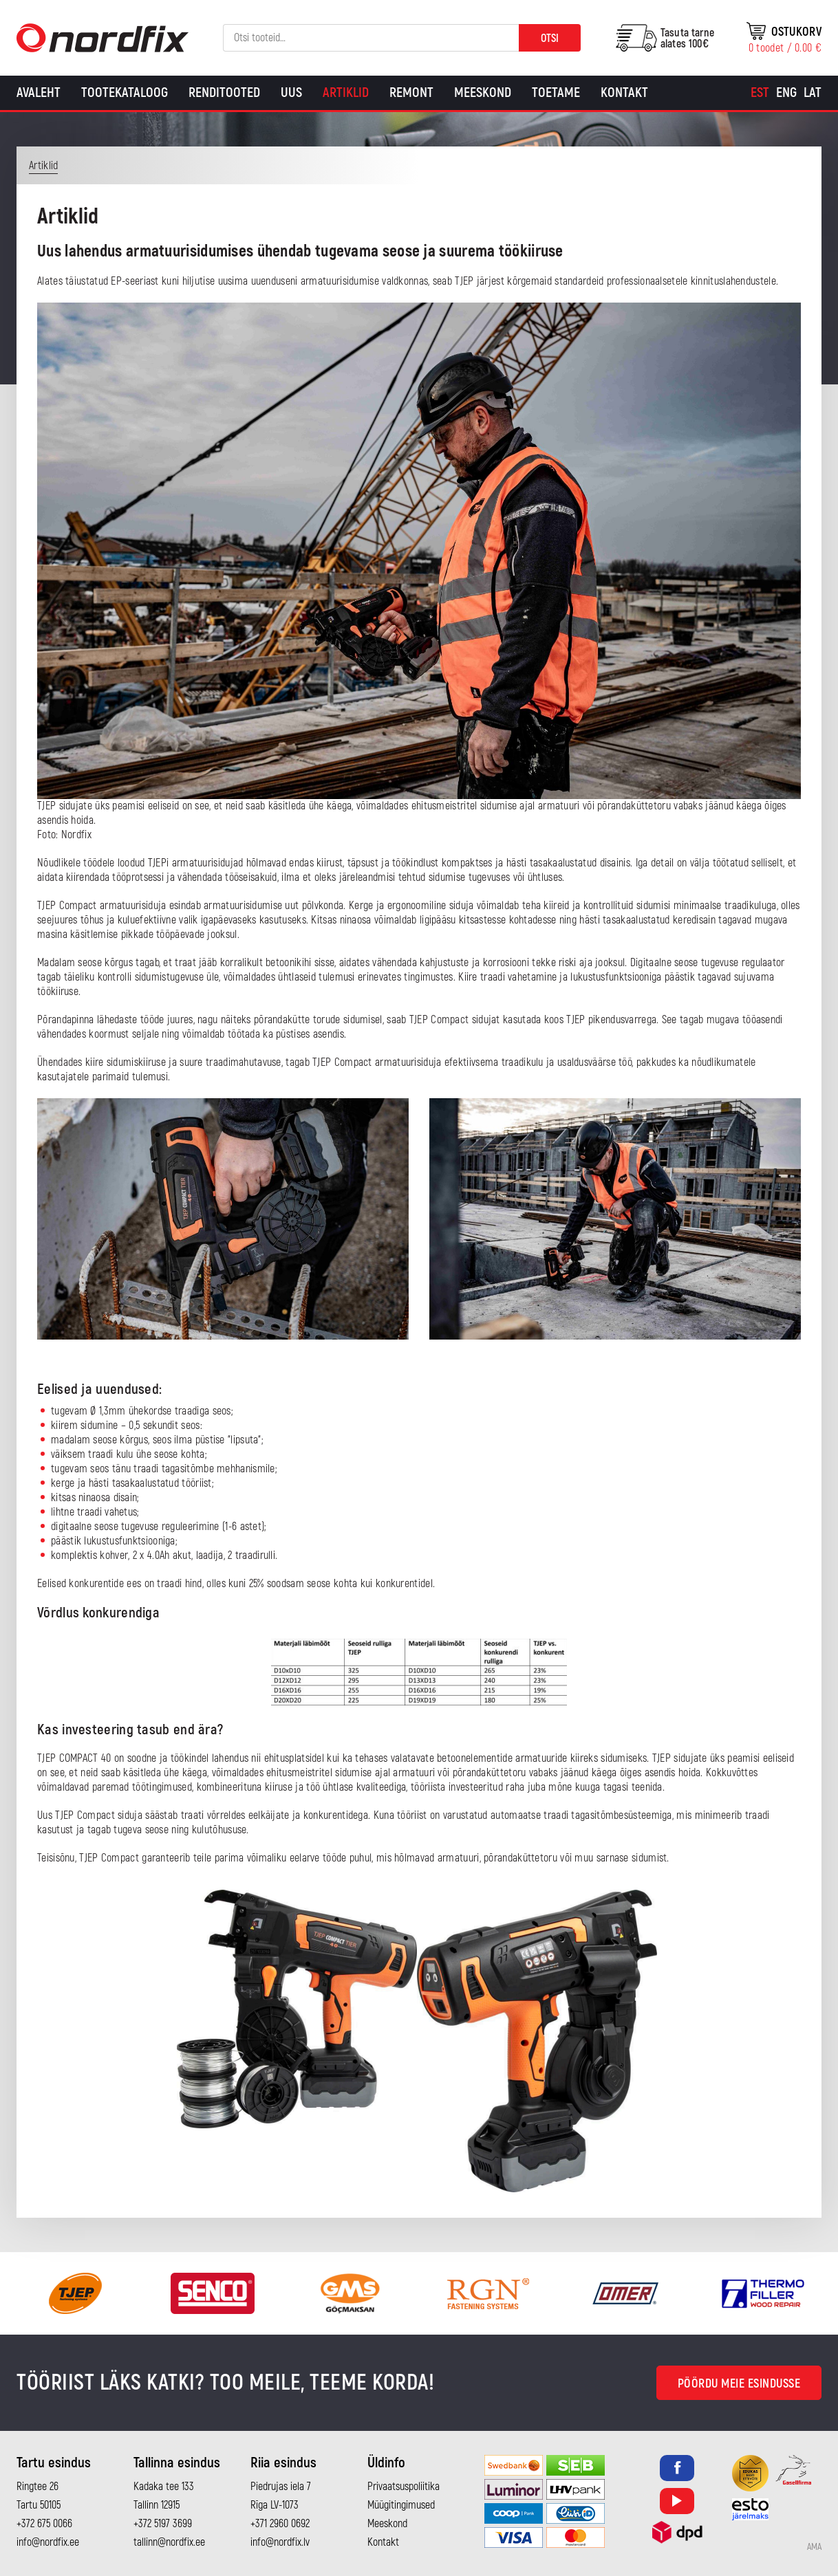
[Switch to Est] (760, 93)
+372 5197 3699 (162, 2524)
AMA (814, 2547)
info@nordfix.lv (280, 2542)
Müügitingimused (401, 2505)
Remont (411, 92)
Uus (291, 92)
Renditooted (224, 92)
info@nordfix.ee (48, 2542)
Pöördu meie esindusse (739, 2384)
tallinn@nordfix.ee (169, 2542)
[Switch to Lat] (812, 93)
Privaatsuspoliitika (403, 2486)
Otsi (550, 38)
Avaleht (39, 92)
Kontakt (624, 92)
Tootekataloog (124, 92)
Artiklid (346, 92)
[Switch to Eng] (786, 93)
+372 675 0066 (44, 2524)
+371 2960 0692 (280, 2524)
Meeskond (482, 92)
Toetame (556, 92)
